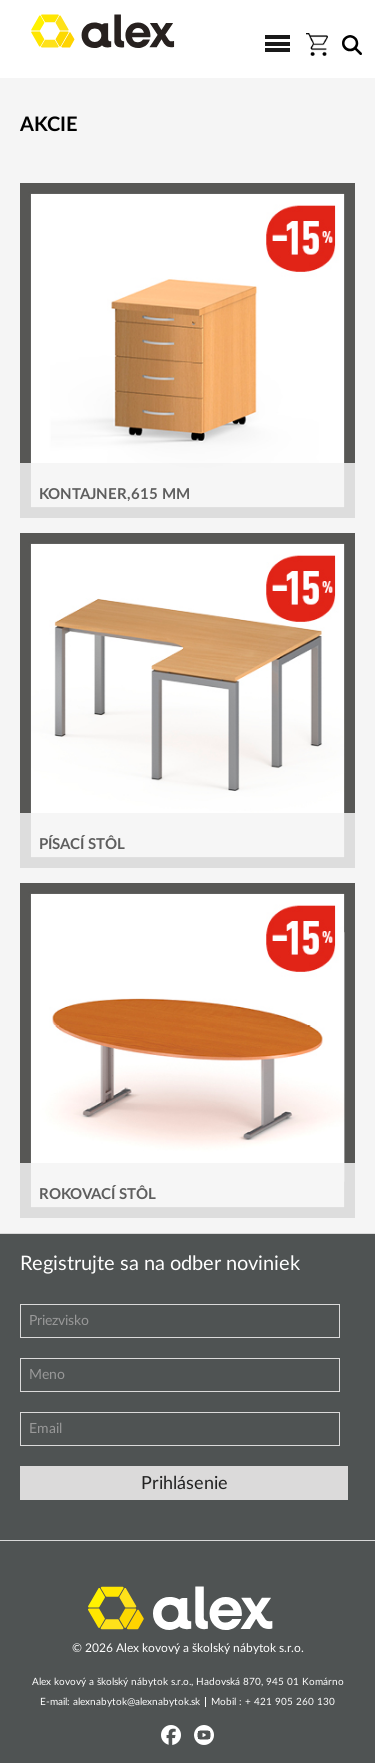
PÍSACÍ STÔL (82, 844)
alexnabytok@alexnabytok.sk (136, 1702)
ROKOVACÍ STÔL (97, 1194)
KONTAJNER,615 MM (114, 494)
